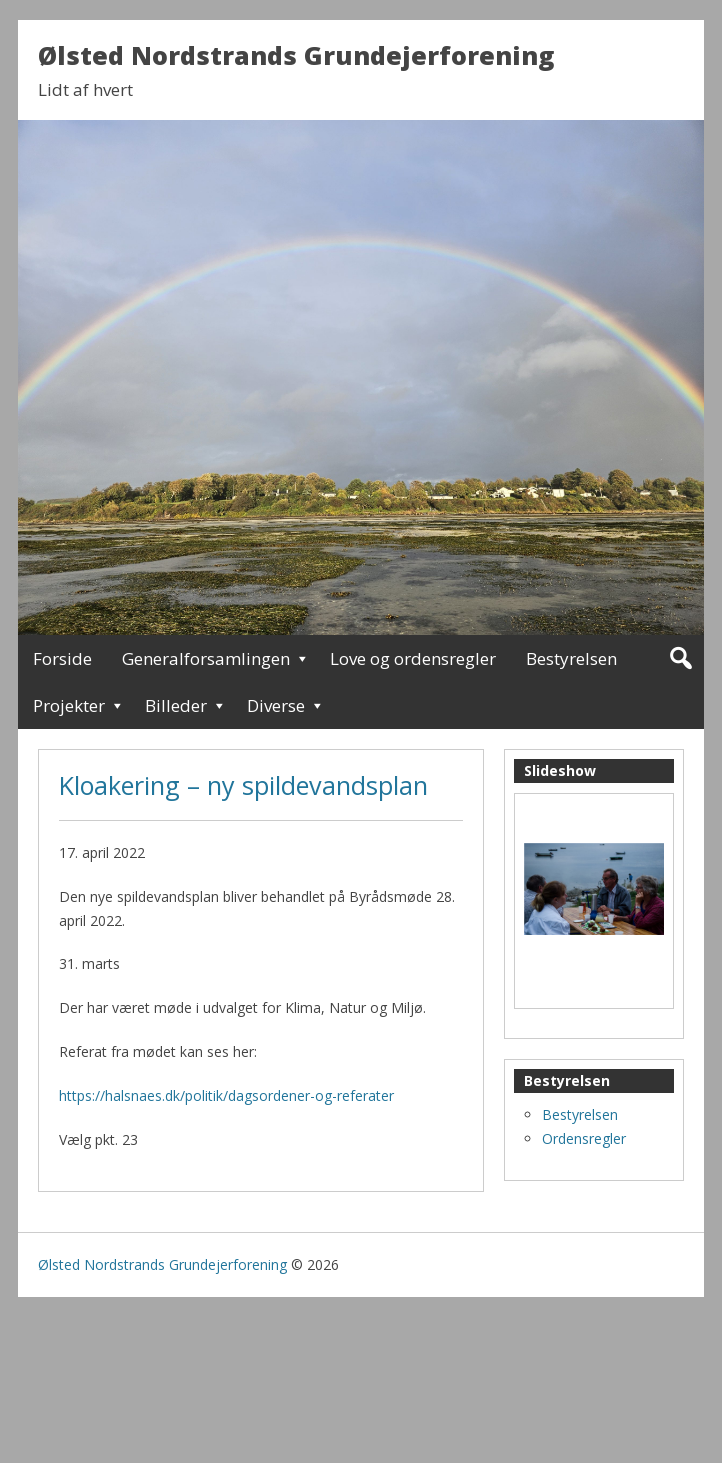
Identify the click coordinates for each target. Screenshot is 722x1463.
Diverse (276, 705)
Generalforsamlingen (206, 658)
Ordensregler (584, 1138)
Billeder (176, 705)
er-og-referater (345, 1095)
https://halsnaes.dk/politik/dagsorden (178, 1095)
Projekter (69, 705)
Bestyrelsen (571, 658)
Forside (62, 658)
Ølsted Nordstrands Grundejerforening (296, 55)
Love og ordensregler (413, 658)
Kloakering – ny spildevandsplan (243, 785)
